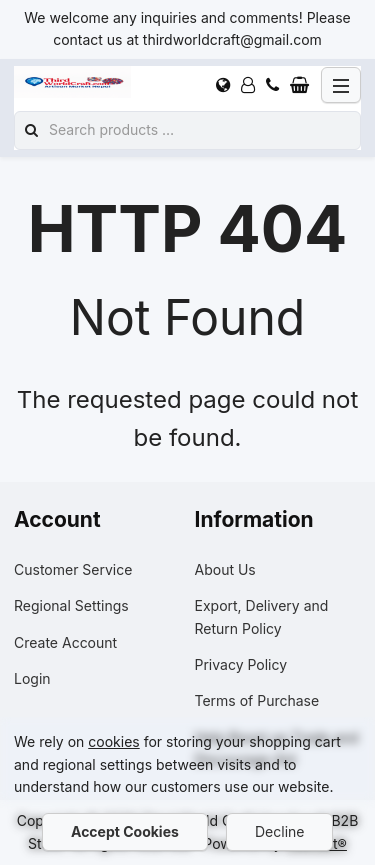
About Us (225, 569)
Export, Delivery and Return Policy (262, 616)
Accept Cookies (125, 831)
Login (32, 678)
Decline (279, 831)
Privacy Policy (241, 664)
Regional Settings (71, 605)
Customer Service (73, 569)
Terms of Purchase (257, 700)
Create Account (65, 642)
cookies (113, 741)
